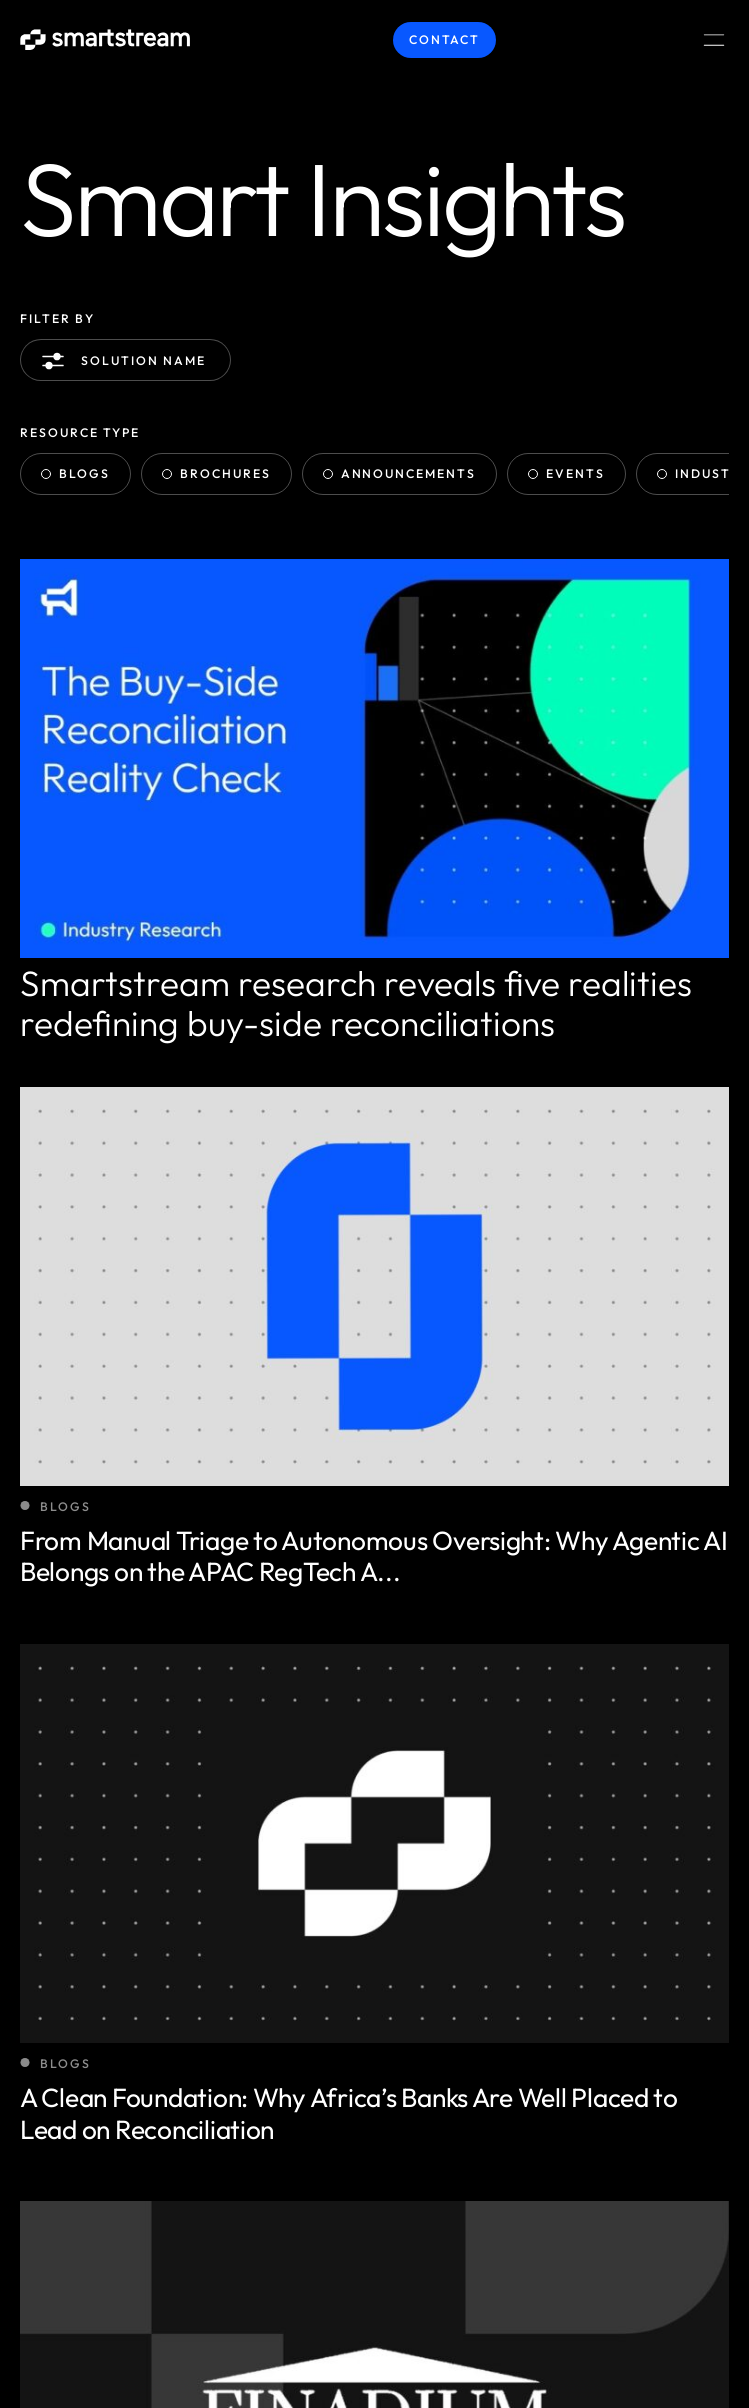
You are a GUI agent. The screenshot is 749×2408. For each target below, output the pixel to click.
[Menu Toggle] (714, 40)
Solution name (127, 361)
